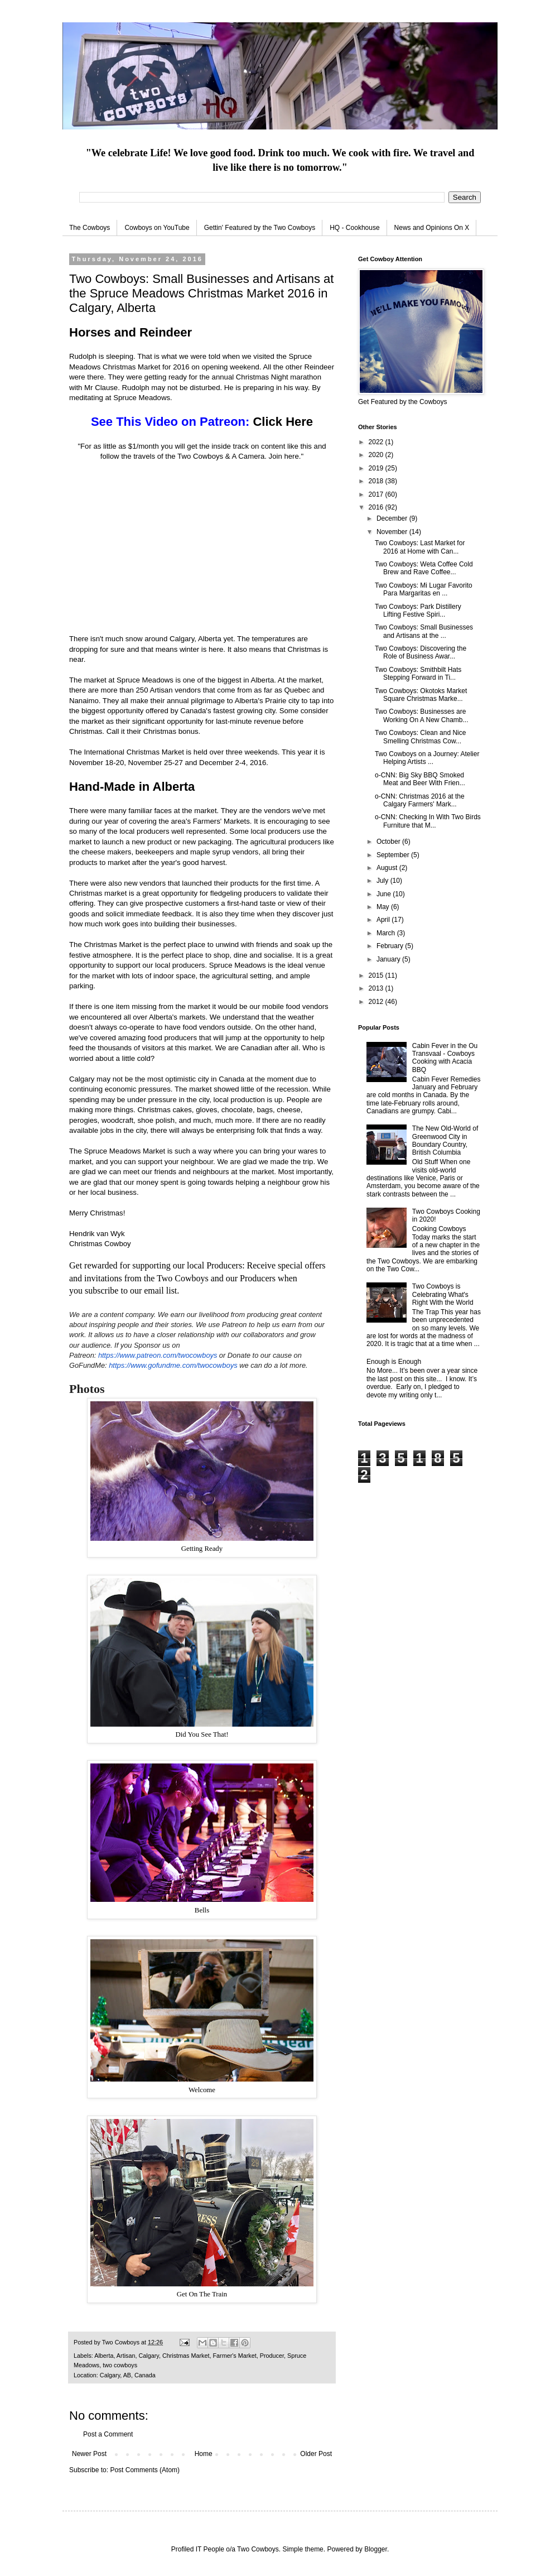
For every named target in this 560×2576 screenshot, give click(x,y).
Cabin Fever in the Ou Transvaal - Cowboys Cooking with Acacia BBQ (444, 1058)
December (392, 518)
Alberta (103, 2355)
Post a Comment (108, 2434)
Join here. (285, 456)
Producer (272, 2355)
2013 (377, 988)
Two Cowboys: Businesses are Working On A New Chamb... (422, 715)
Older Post (316, 2454)
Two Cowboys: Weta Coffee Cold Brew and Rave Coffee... (424, 568)
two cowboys (120, 2365)
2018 (377, 481)
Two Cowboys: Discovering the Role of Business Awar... (420, 652)
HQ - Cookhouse (354, 228)
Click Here (283, 422)
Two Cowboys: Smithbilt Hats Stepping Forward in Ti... (418, 673)
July (383, 881)
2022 (377, 442)
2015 (377, 975)
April (384, 920)
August (387, 868)
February (390, 946)
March (386, 933)
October (389, 841)
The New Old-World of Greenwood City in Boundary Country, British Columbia (445, 1140)
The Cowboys (89, 228)
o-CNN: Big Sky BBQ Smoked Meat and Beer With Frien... (420, 779)
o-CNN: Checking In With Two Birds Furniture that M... (428, 821)
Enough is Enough (393, 1362)
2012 (377, 1002)
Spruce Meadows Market (124, 1151)
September (393, 855)
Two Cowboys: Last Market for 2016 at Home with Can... (420, 547)
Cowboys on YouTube (156, 228)
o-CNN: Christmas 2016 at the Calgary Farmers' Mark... (420, 800)
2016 (377, 507)
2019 (377, 468)
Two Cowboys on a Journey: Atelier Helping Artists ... (427, 758)
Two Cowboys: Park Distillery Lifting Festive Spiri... (418, 610)
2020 (377, 455)
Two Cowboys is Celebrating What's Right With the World (443, 1294)
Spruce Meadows (145, 680)
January (389, 959)
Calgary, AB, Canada (128, 2375)
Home (204, 2454)
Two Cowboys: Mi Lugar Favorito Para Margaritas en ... (423, 589)
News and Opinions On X (432, 228)
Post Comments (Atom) (145, 2470)
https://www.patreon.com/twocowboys (157, 1355)
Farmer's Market (234, 2355)
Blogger (375, 2549)
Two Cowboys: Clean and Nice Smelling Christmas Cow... (420, 736)
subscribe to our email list (131, 1290)
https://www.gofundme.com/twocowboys (173, 1365)
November (392, 532)
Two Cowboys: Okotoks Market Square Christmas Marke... (421, 695)
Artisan (126, 2355)
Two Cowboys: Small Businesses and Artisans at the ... (424, 631)
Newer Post (89, 2454)
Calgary (148, 2355)
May (383, 907)
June (384, 894)
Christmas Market (186, 2355)
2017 (377, 494)
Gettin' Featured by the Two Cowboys (260, 228)
